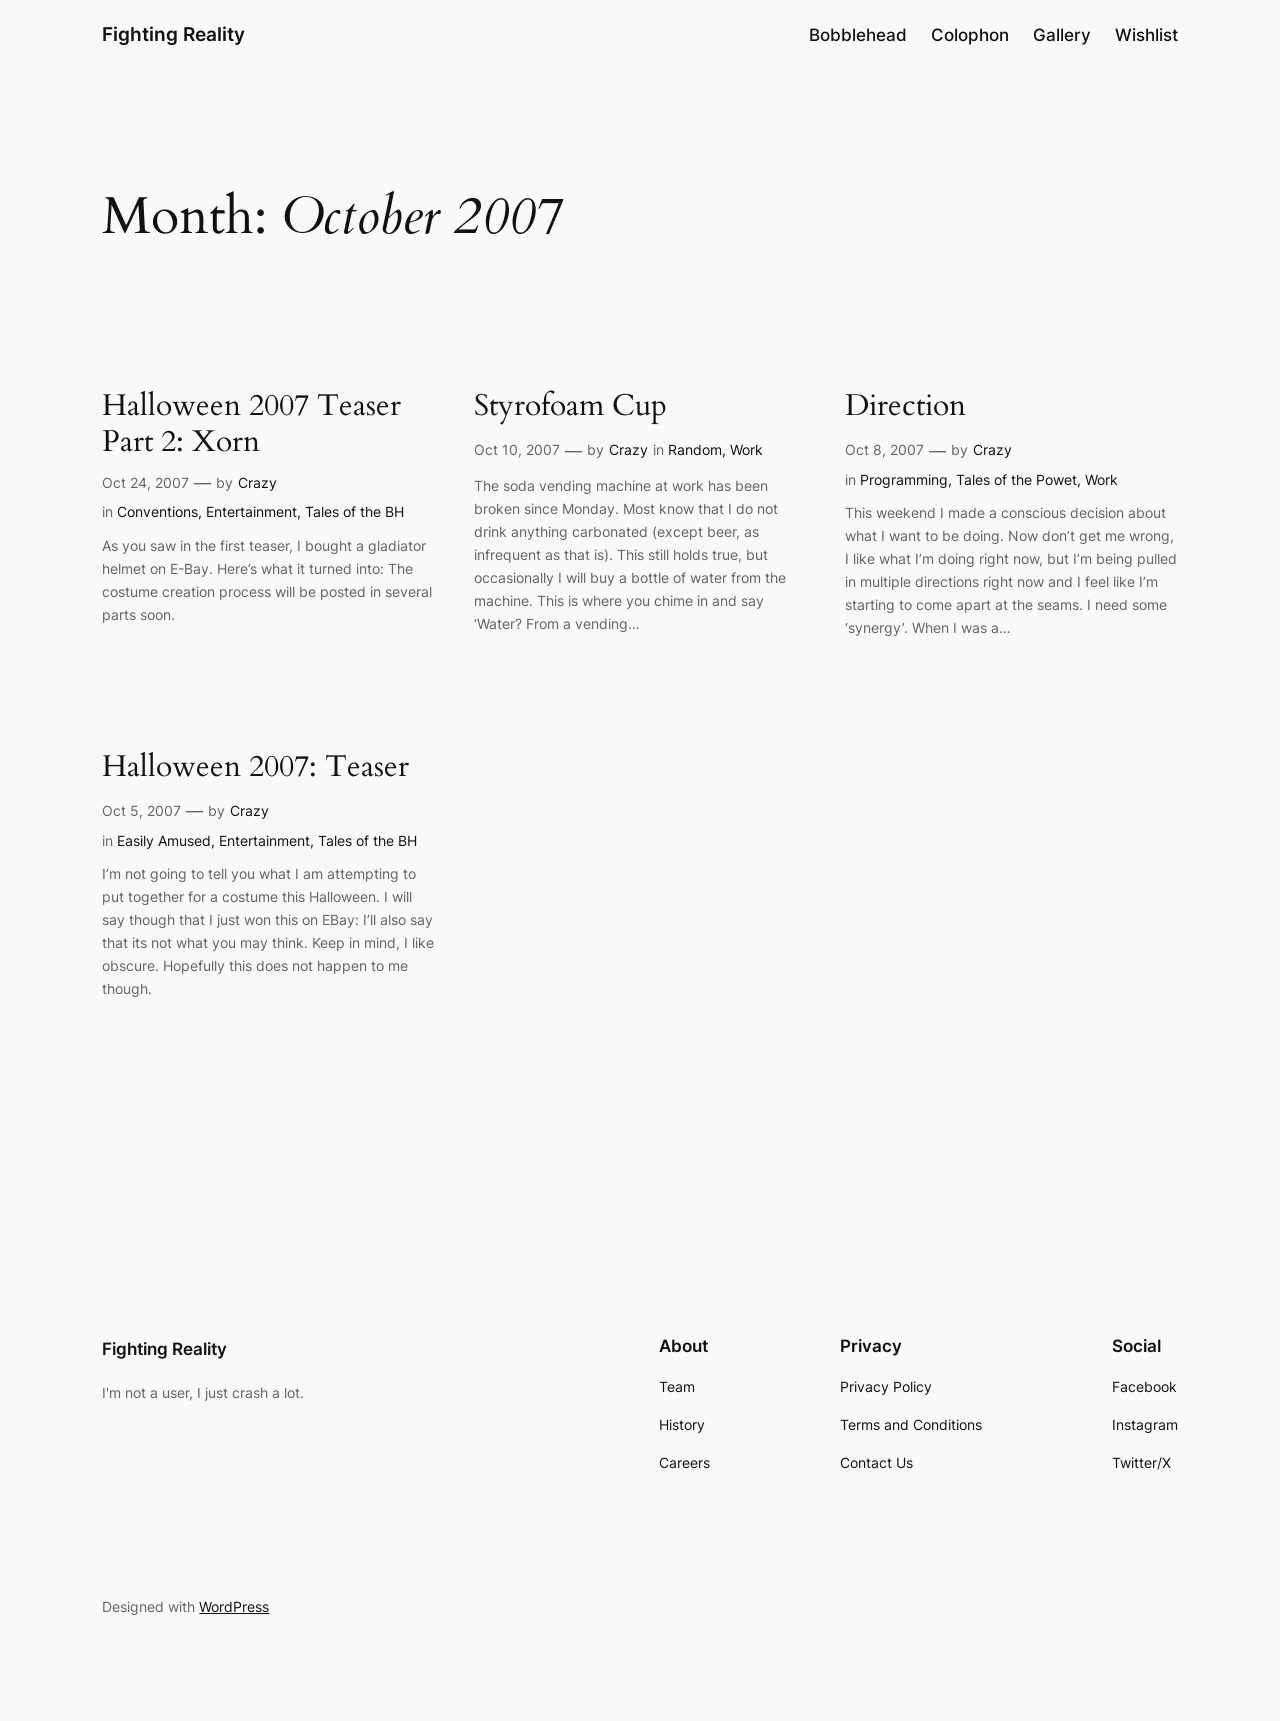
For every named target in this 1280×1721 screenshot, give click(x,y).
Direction (905, 407)
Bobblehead (858, 35)
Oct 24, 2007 (145, 482)
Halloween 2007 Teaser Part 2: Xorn (251, 424)
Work (746, 449)
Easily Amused (164, 840)
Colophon (970, 35)
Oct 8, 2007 (884, 449)
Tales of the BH (354, 511)
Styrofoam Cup (570, 407)
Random (695, 449)
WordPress (234, 1606)
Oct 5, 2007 (141, 810)
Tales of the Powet (1016, 479)
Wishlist (1146, 35)
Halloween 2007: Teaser (255, 768)
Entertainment (251, 511)
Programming (904, 479)
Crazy (257, 482)
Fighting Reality (173, 34)
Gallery (1062, 35)
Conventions (157, 511)
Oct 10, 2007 (517, 449)
